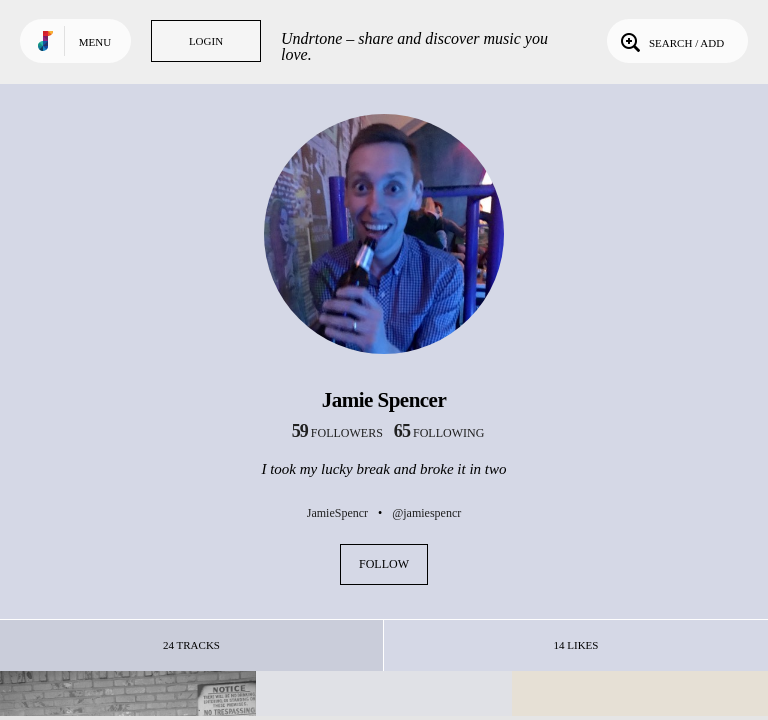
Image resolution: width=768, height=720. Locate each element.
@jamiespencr (426, 513)
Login (206, 41)
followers (337, 433)
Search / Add (670, 41)
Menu (95, 42)
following (439, 433)
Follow (384, 564)
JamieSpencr (337, 513)
